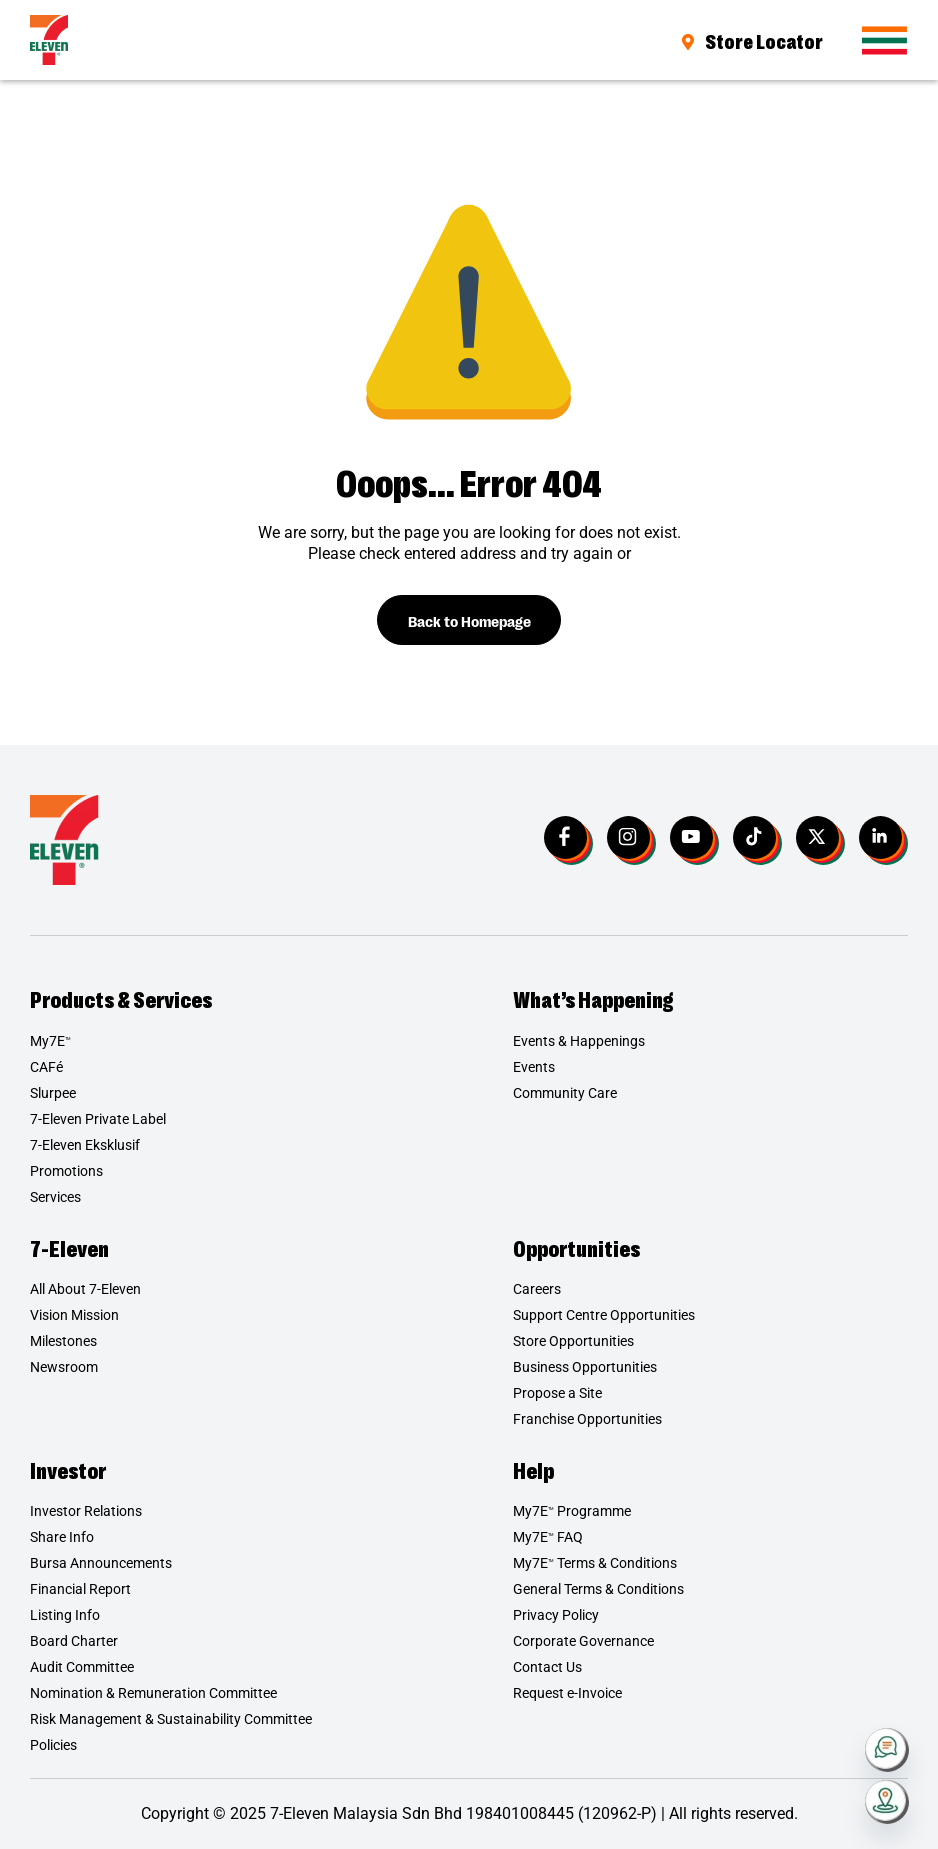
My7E (50, 1041)
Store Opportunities (573, 1342)
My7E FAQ (548, 1538)
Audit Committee (82, 1668)
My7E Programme (572, 1512)
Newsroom (64, 1368)
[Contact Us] (887, 1750)
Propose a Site (557, 1394)
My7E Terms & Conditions (595, 1564)
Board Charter (74, 1642)
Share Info (62, 1538)
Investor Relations (86, 1512)
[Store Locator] (887, 1802)
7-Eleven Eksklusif (85, 1145)
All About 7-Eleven (85, 1290)
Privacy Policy (556, 1616)
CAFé (46, 1067)
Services (55, 1197)
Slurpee (53, 1093)
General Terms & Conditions (598, 1590)
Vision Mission (74, 1316)
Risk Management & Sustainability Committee (171, 1720)
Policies (53, 1746)
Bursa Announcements (101, 1564)
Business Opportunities (585, 1368)
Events (534, 1067)
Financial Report (80, 1590)
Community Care (565, 1093)
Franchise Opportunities (587, 1420)
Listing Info (65, 1616)
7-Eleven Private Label (98, 1119)
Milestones (63, 1342)
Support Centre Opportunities (604, 1316)
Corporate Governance (583, 1642)
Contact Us (547, 1668)
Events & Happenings (579, 1041)
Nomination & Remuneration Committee (153, 1694)
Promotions (66, 1171)
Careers (537, 1290)
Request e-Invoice (567, 1694)
